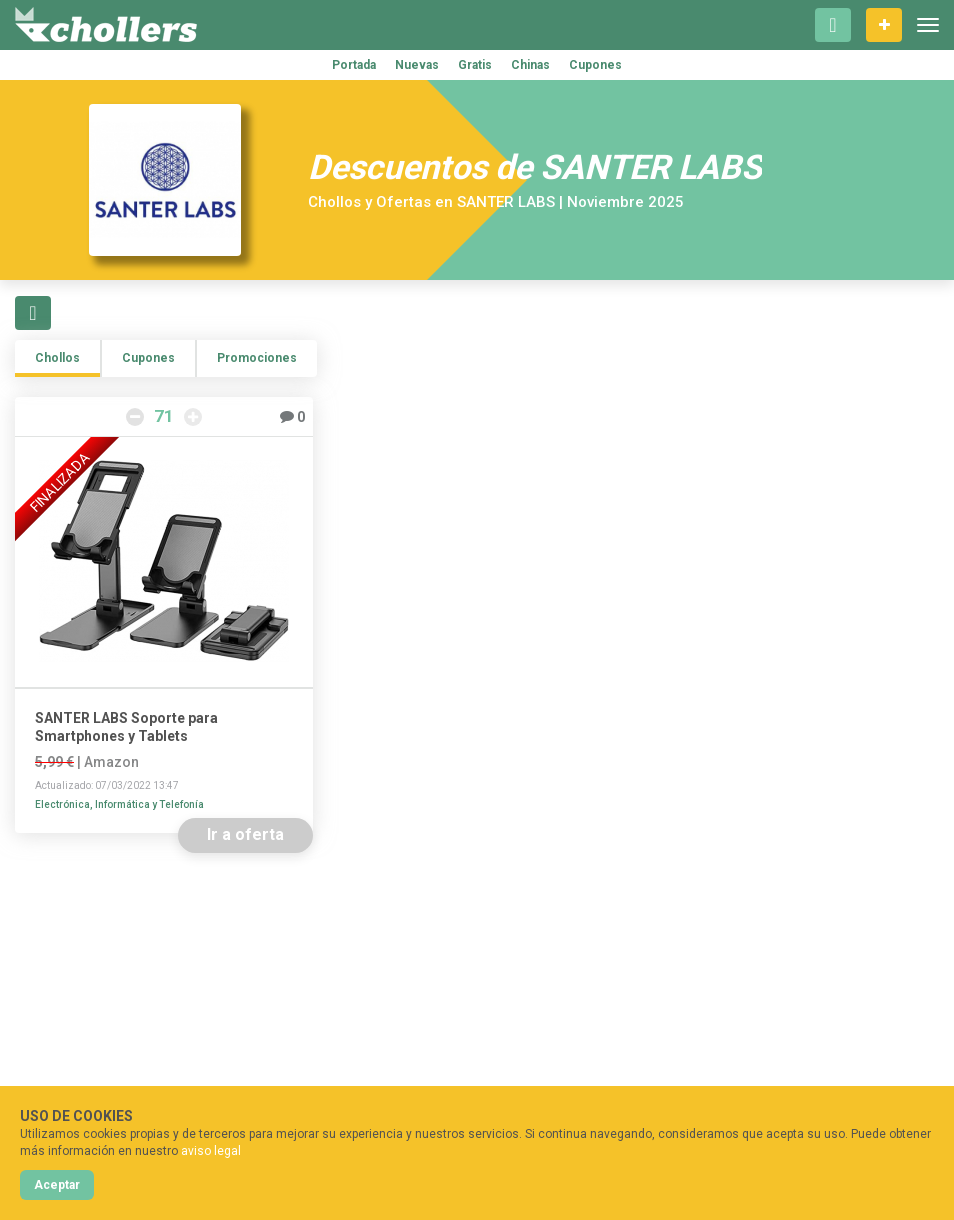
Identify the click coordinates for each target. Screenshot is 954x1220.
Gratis (475, 65)
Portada (354, 65)
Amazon (111, 762)
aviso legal (211, 1151)
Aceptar (57, 1185)
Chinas (530, 65)
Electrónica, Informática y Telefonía (119, 804)
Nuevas (417, 65)
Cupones (595, 65)
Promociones (257, 358)
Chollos (57, 358)
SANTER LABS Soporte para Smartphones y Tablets (126, 727)
